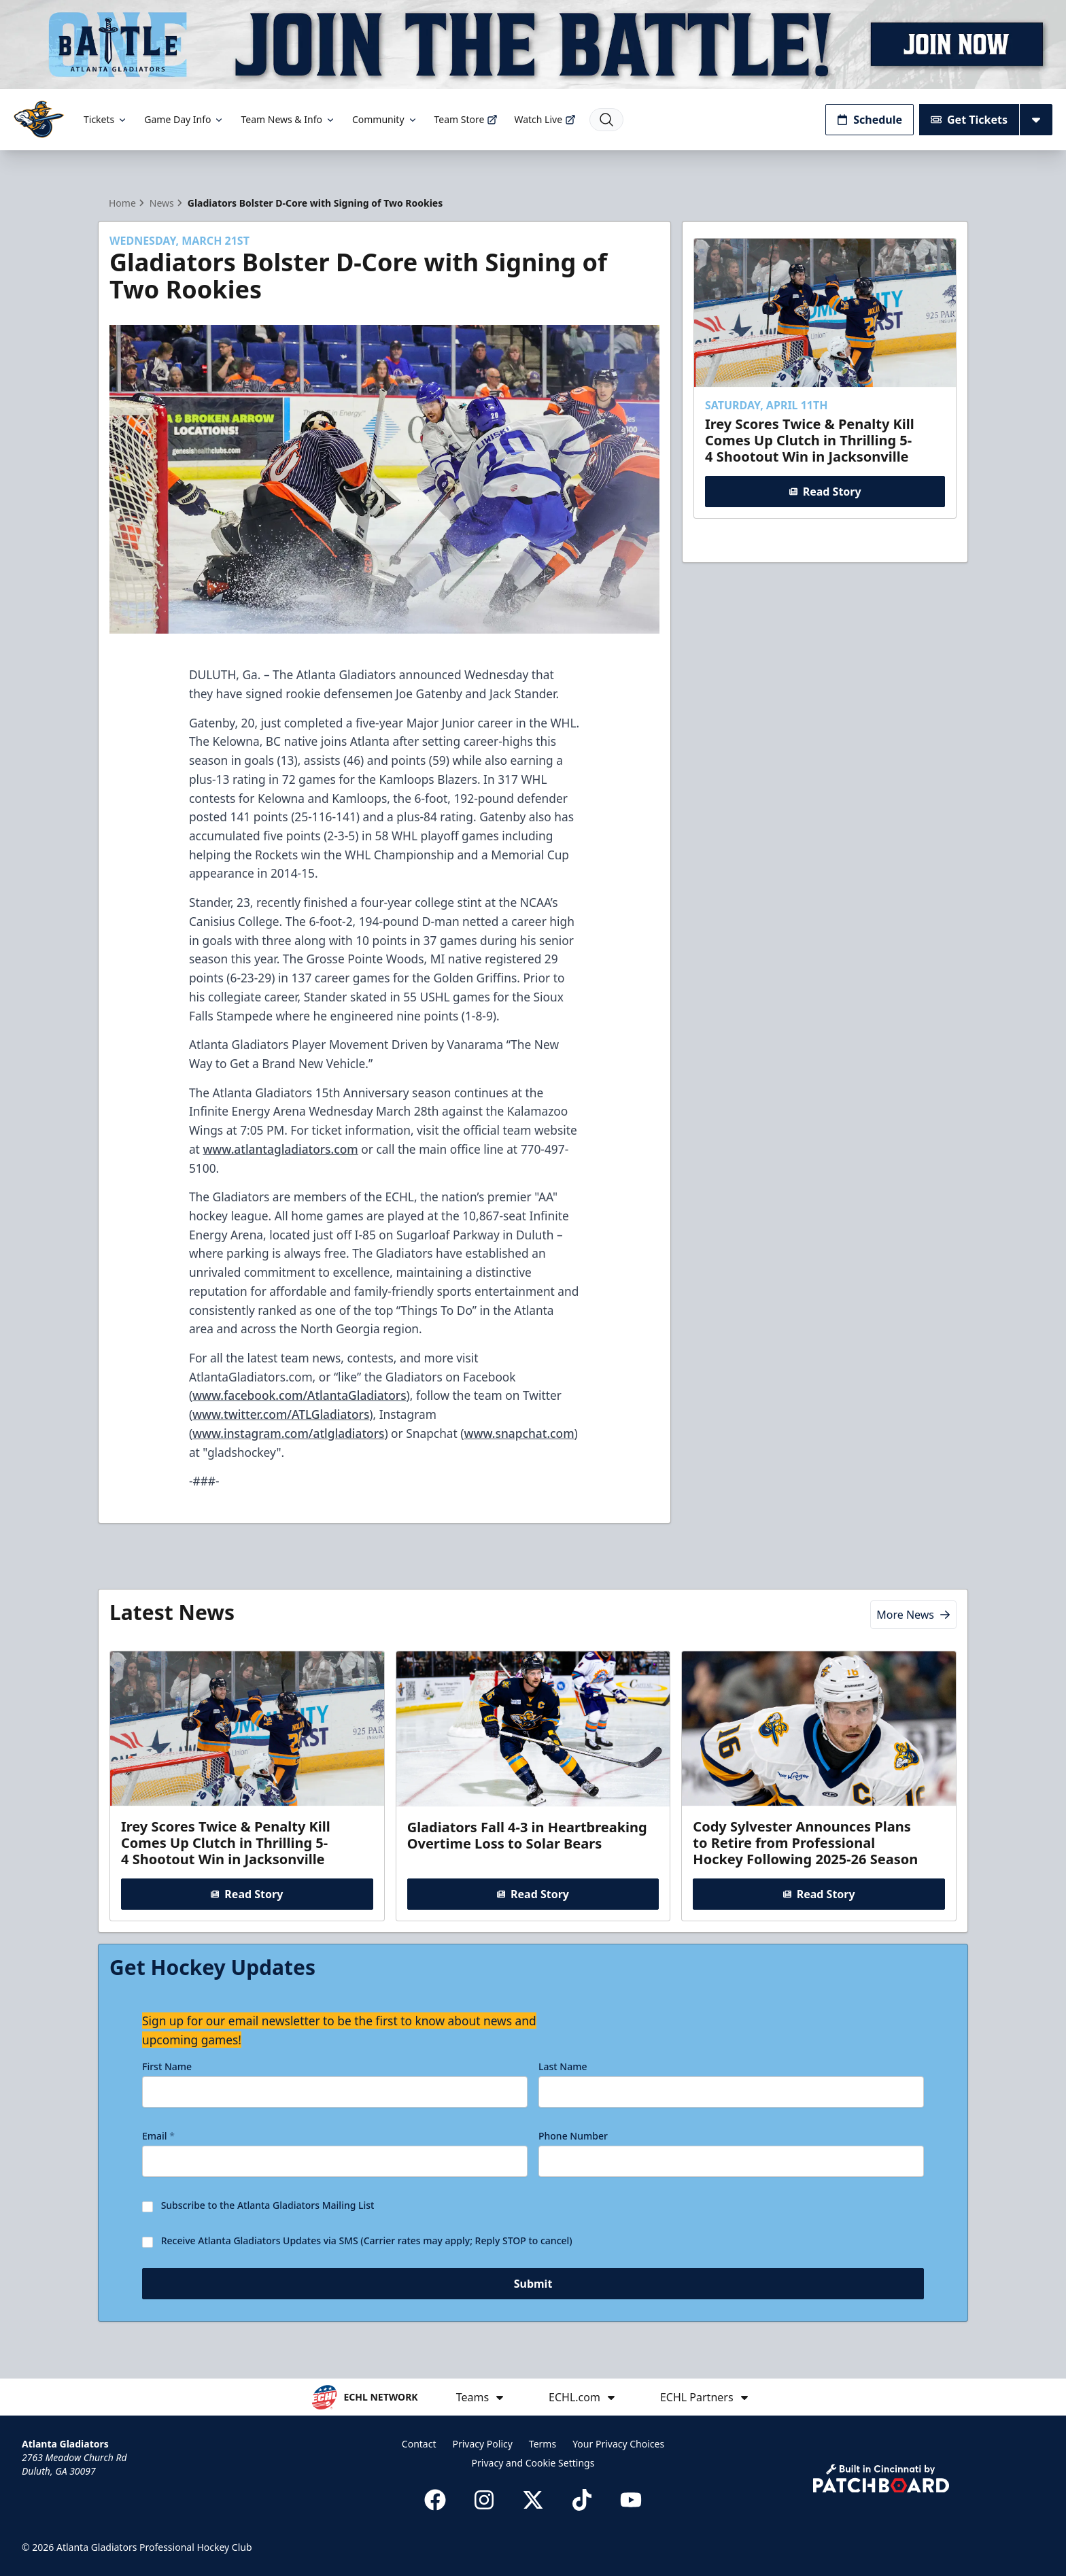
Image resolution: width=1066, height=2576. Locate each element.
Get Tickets (969, 119)
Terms (542, 2443)
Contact (419, 2443)
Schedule (869, 119)
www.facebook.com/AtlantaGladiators (299, 1395)
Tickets (106, 119)
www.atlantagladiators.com (280, 1149)
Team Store (466, 119)
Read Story (825, 490)
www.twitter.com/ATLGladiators (280, 1414)
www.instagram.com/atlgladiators (288, 1433)
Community (385, 119)
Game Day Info (184, 119)
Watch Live (545, 119)
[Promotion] (533, 44)
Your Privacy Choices (618, 2443)
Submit (533, 2285)
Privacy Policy (483, 2443)
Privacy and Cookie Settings (533, 2462)
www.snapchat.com (519, 1433)
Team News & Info (288, 119)
